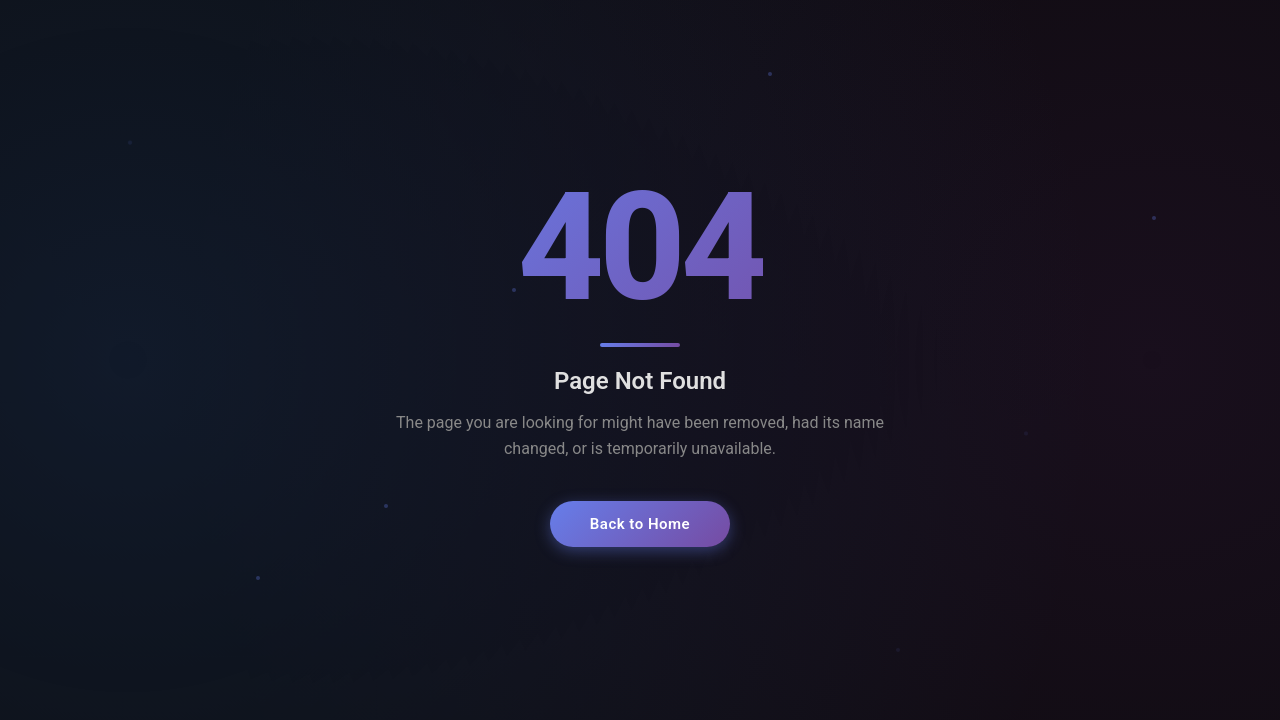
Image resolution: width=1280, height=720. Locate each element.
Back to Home (640, 524)
